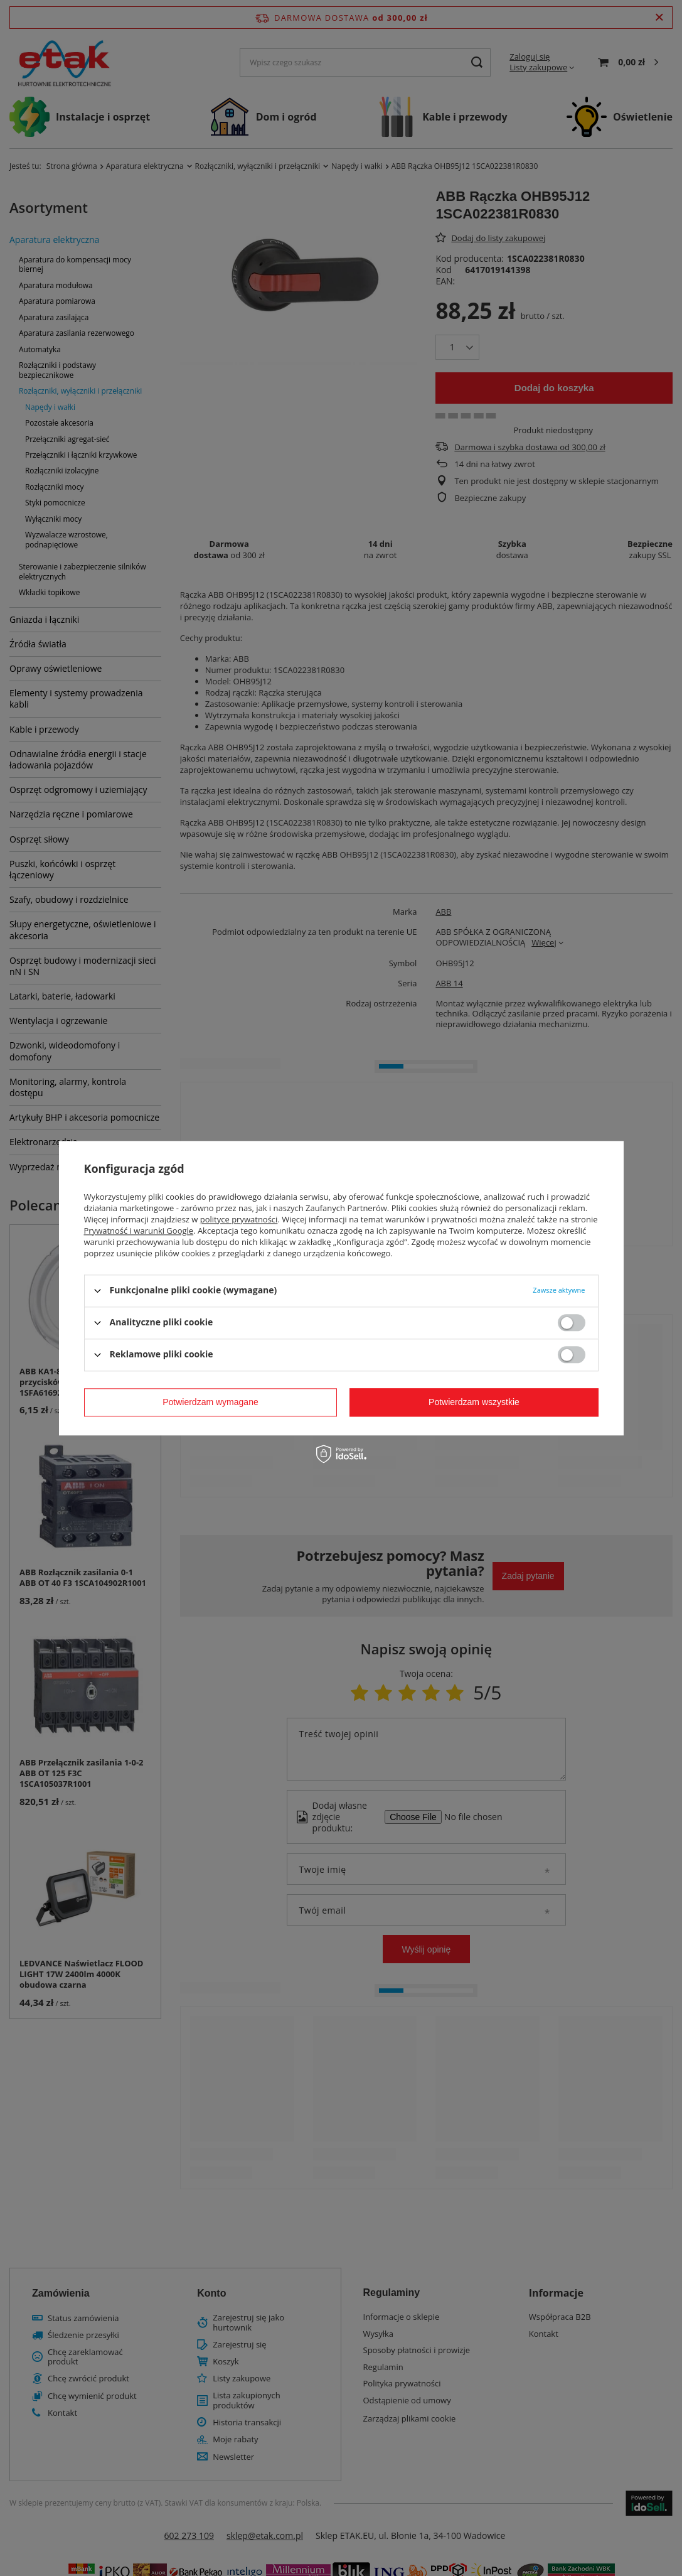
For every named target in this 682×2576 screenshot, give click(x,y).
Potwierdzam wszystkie (474, 1402)
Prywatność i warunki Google (139, 1230)
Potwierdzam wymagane (210, 1402)
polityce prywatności (239, 1219)
